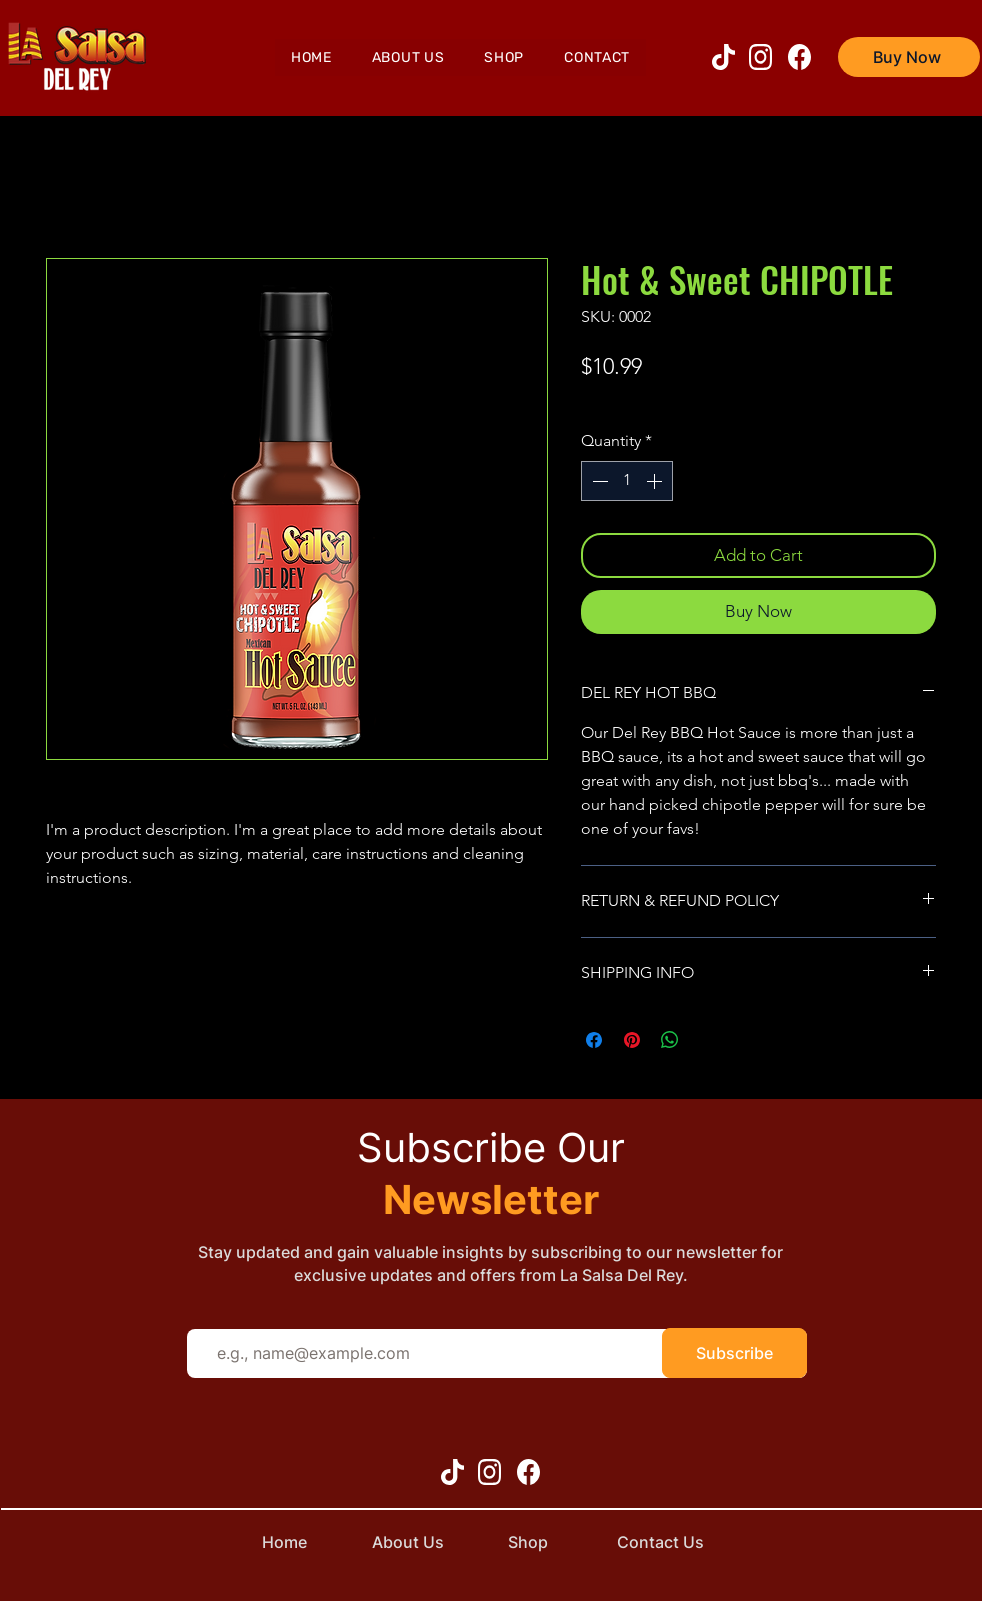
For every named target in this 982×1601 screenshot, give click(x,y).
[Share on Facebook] (594, 1040)
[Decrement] (598, 481)
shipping (608, 400)
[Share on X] (708, 1040)
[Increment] (656, 481)
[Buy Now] (909, 57)
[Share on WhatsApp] (670, 1040)
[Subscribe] (734, 1353)
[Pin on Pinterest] (632, 1040)
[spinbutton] (627, 481)
